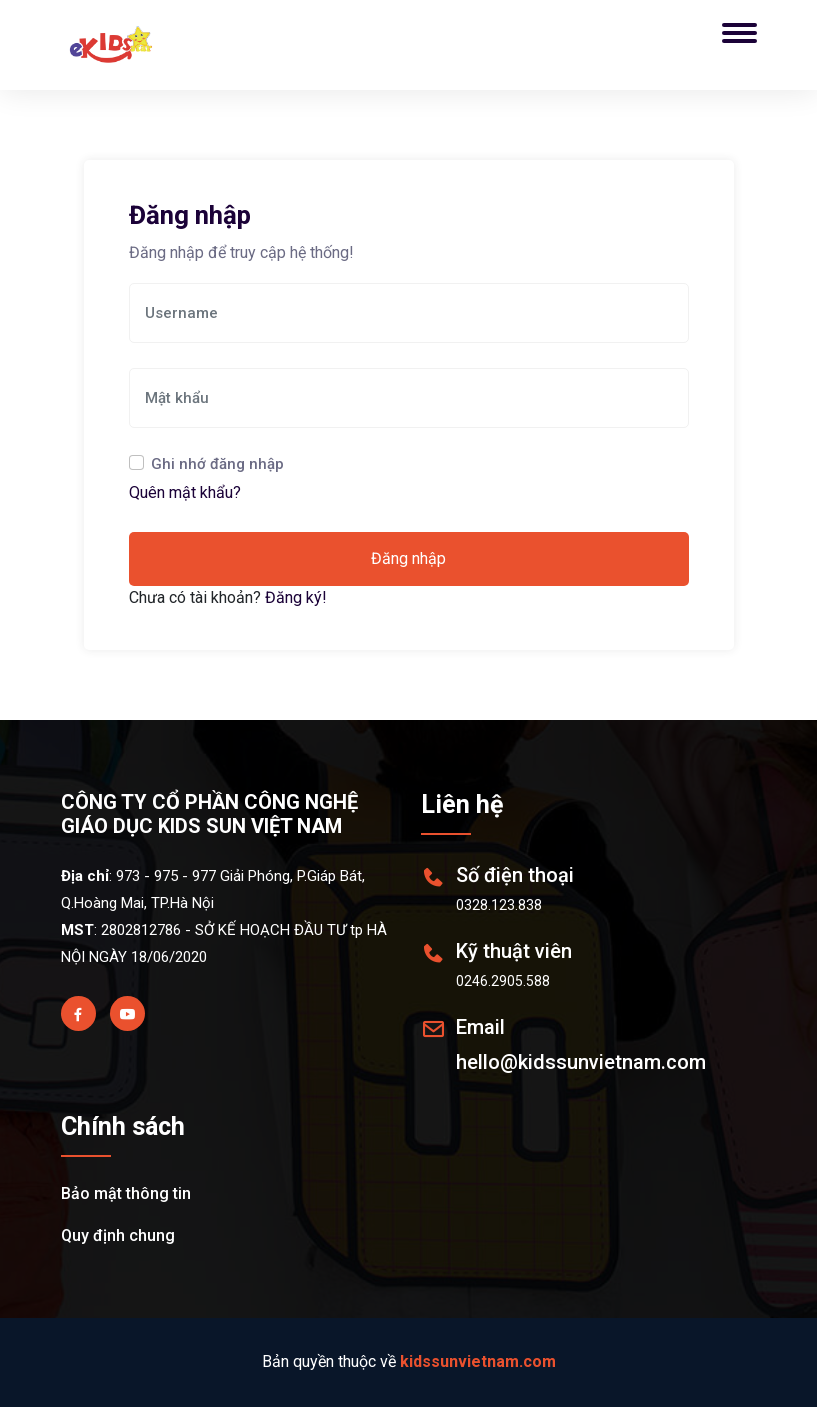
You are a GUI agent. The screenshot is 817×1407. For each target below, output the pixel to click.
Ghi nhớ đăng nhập (217, 464)
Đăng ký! (296, 597)
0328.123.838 (499, 905)
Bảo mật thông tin (126, 1193)
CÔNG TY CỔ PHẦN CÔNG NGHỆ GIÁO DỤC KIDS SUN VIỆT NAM (209, 814)
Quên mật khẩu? (185, 492)
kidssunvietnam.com (478, 1361)
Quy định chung (118, 1235)
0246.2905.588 (503, 981)
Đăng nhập (408, 558)
